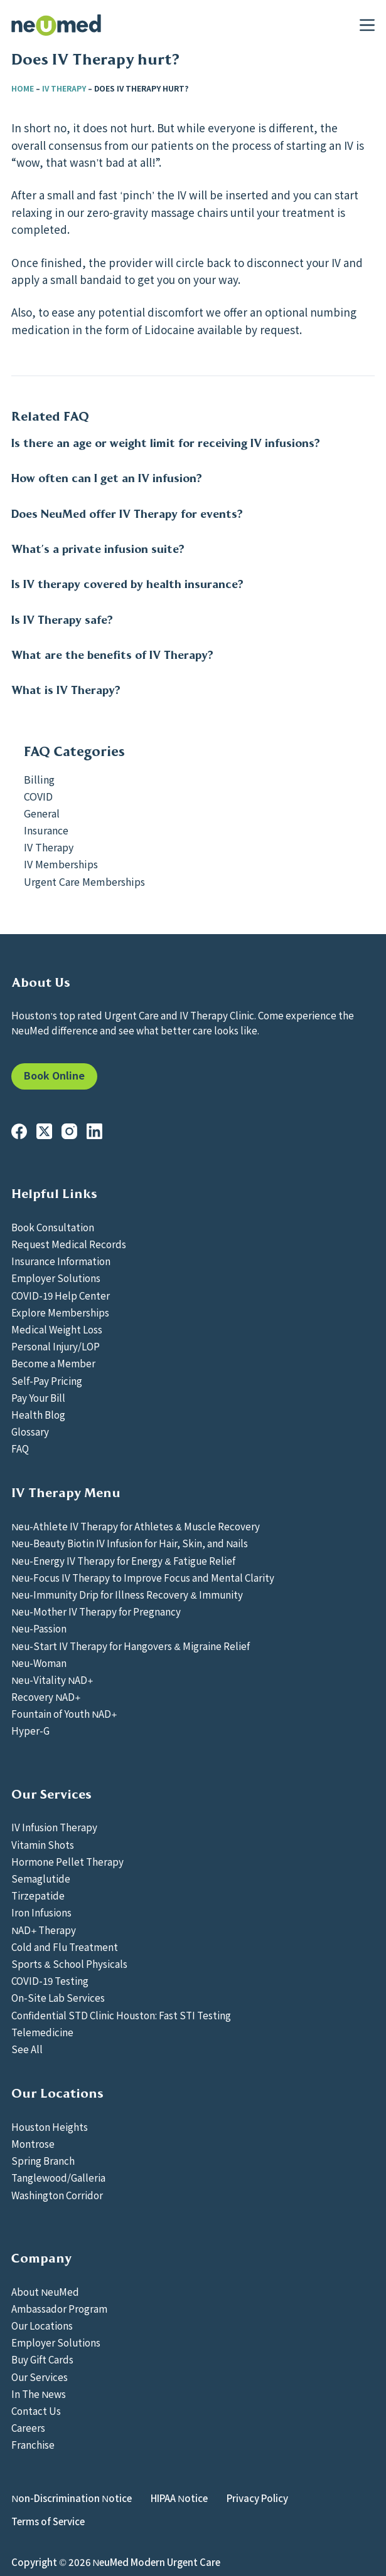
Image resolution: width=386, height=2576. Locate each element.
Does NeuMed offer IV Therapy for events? (127, 514)
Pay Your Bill (38, 1397)
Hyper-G (30, 1730)
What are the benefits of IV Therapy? (112, 655)
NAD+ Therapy (43, 1930)
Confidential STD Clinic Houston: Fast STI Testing (121, 2015)
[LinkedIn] (94, 1131)
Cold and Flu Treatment (64, 1946)
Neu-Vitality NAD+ (52, 1679)
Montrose (33, 2143)
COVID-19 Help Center (60, 1295)
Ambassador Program (59, 2308)
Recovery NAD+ (45, 1696)
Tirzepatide (38, 1895)
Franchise (33, 2444)
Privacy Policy (257, 2498)
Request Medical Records (68, 1244)
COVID (38, 796)
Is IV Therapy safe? (62, 620)
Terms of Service (48, 2521)
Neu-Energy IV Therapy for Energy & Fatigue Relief (123, 1560)
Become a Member (53, 1363)
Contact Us (36, 2410)
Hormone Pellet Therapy (67, 1861)
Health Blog (38, 1414)
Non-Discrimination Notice (71, 2498)
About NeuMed (45, 2291)
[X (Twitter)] (44, 1131)
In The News (38, 2393)
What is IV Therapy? (66, 690)
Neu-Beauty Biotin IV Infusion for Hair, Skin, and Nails (129, 1543)
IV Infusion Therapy (54, 1827)
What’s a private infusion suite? (98, 549)
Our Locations (42, 2325)
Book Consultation (52, 1227)
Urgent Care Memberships (84, 881)
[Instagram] (69, 1131)
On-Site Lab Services (58, 1997)
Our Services (39, 2377)
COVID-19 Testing (49, 1980)
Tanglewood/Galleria (58, 2177)
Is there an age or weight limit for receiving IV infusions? (165, 443)
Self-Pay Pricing (46, 1380)
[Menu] (367, 25)
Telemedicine (42, 2032)
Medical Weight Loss (56, 1329)
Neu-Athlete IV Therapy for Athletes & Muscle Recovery (135, 1526)
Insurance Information (60, 1261)
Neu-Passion (39, 1628)
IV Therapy (64, 88)
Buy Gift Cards (42, 2359)
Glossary (30, 1431)
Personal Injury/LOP (55, 1346)
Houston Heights (49, 2126)
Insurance (46, 830)
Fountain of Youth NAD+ (64, 1713)
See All (27, 2049)
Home (22, 88)
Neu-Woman (39, 1662)
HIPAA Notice (179, 2498)
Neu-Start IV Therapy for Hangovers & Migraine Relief (130, 1646)
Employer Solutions (55, 1278)
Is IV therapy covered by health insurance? (127, 584)
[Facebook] (19, 1131)
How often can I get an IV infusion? (106, 478)
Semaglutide (40, 1878)
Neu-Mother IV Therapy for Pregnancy (96, 1611)
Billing (39, 779)
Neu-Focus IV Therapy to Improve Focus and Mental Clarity (142, 1577)
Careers (28, 2427)
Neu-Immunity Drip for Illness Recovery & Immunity (126, 1594)
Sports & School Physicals (69, 1963)
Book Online (54, 1075)
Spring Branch (43, 2160)
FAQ (20, 1448)
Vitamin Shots (42, 1844)
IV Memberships (61, 863)
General (42, 813)
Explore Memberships (60, 1312)
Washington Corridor (57, 2195)
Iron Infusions (41, 1912)
